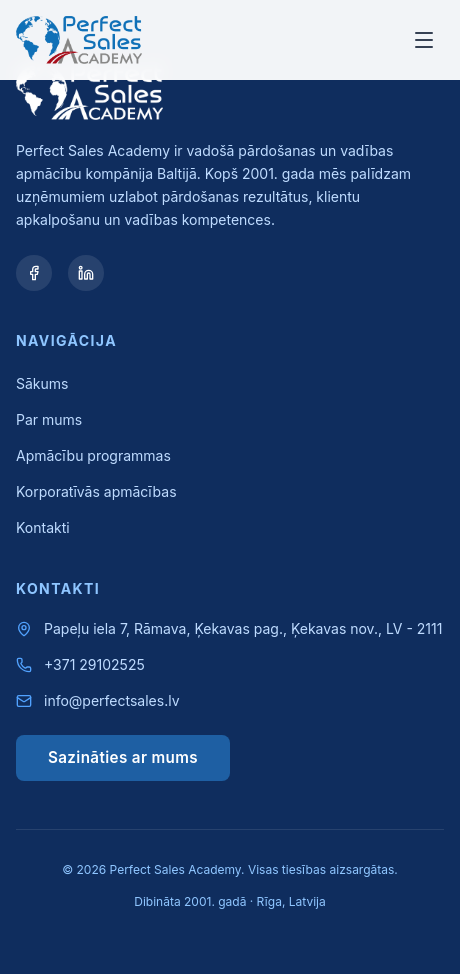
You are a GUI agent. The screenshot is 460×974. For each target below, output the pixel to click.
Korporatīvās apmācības (96, 491)
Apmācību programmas (93, 455)
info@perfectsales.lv (112, 700)
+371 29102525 (94, 664)
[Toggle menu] (424, 40)
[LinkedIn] (86, 273)
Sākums (42, 383)
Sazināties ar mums (123, 757)
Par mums (49, 419)
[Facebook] (34, 273)
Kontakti (43, 527)
